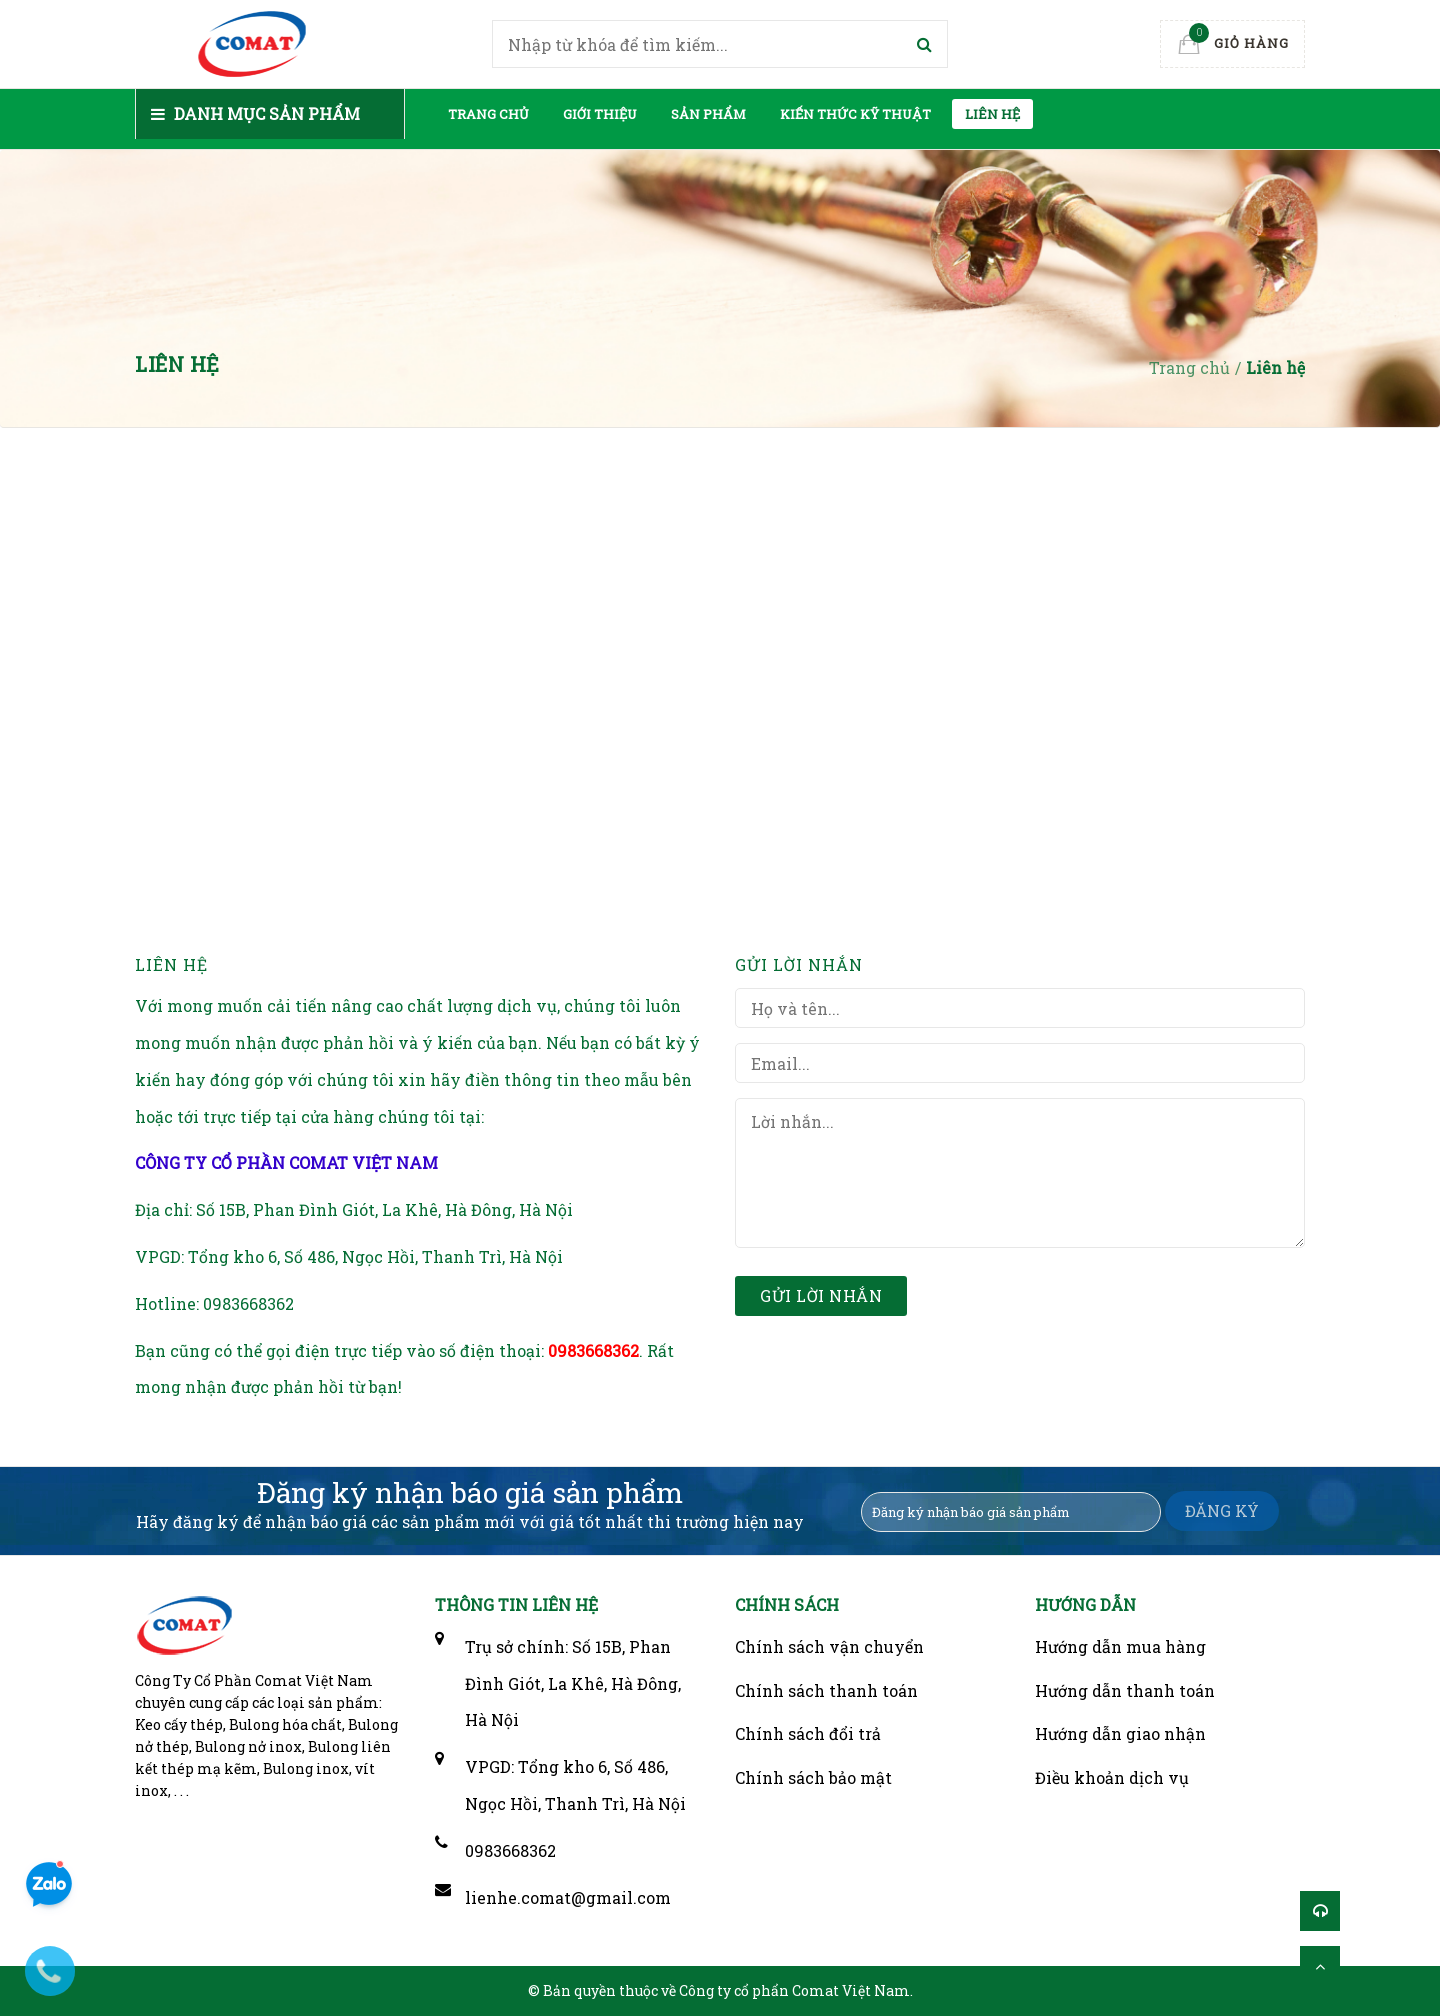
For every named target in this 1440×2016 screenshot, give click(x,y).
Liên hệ (992, 114)
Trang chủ (488, 114)
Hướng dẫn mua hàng (1120, 1646)
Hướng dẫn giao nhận (1120, 1733)
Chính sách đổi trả (808, 1733)
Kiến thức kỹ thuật (855, 114)
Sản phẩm (708, 114)
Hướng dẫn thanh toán (1125, 1690)
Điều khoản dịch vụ (1112, 1777)
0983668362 (248, 1303)
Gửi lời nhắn (821, 1295)
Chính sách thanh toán (826, 1690)
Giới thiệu (600, 114)
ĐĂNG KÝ (1222, 1510)
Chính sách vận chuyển (829, 1646)
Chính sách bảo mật (813, 1777)
